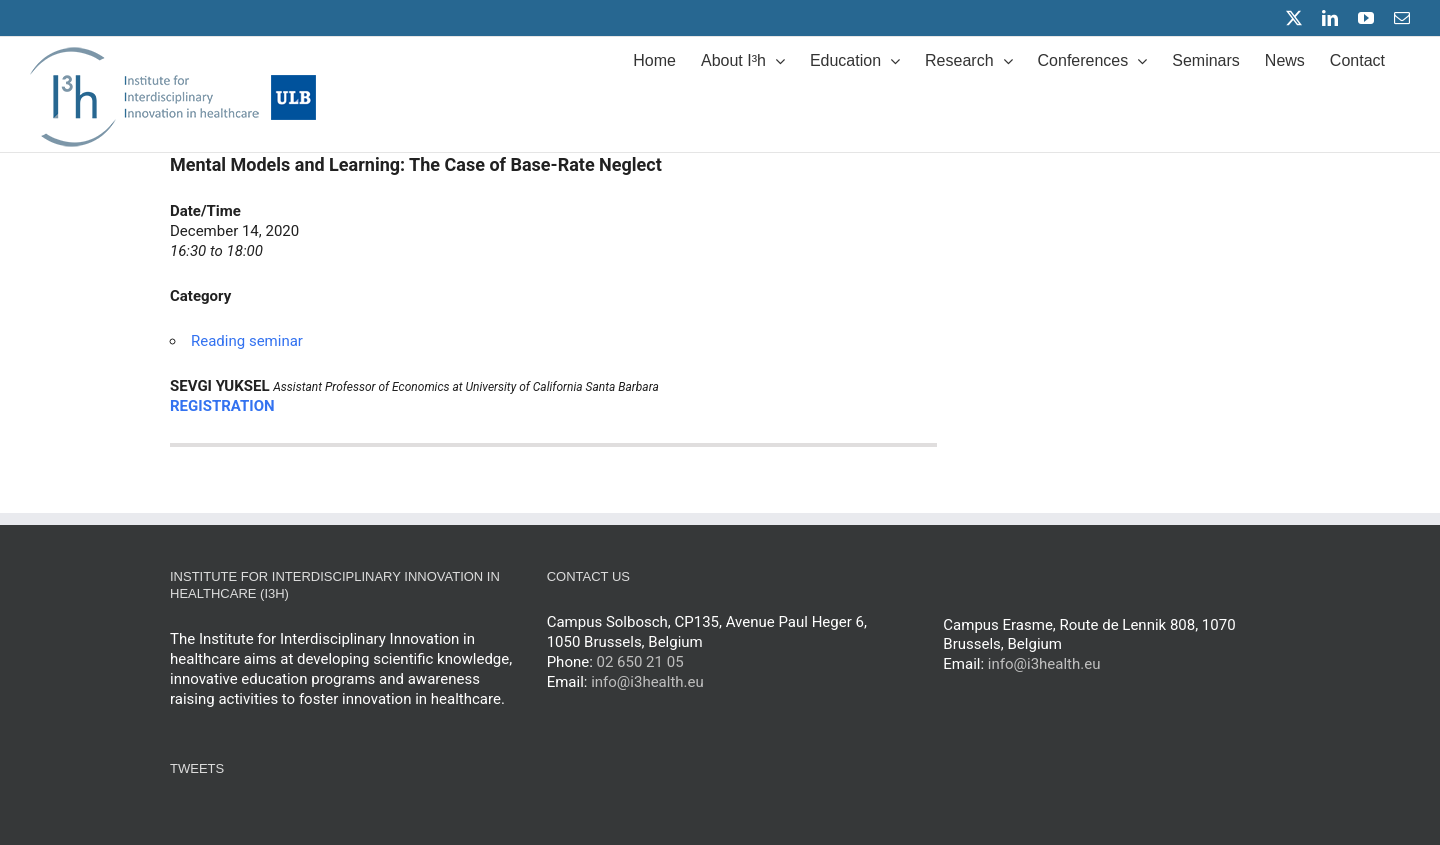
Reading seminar (247, 341)
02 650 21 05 (640, 662)
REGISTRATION (222, 406)
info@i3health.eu (647, 682)
